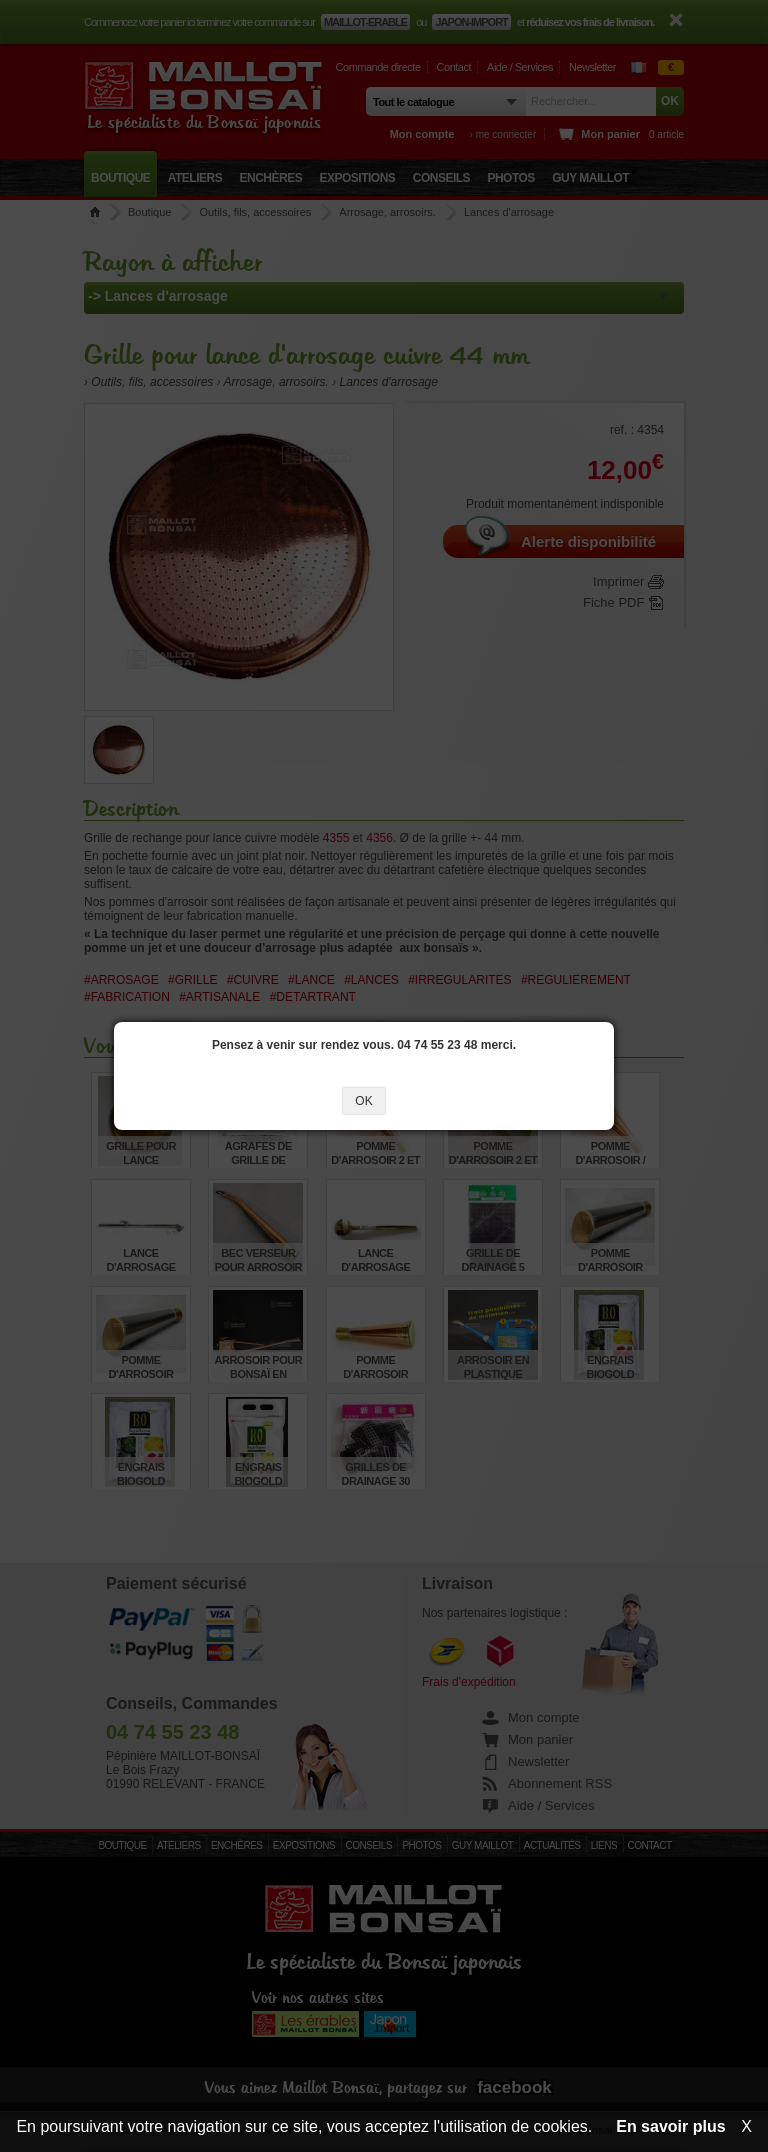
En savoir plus (670, 2126)
